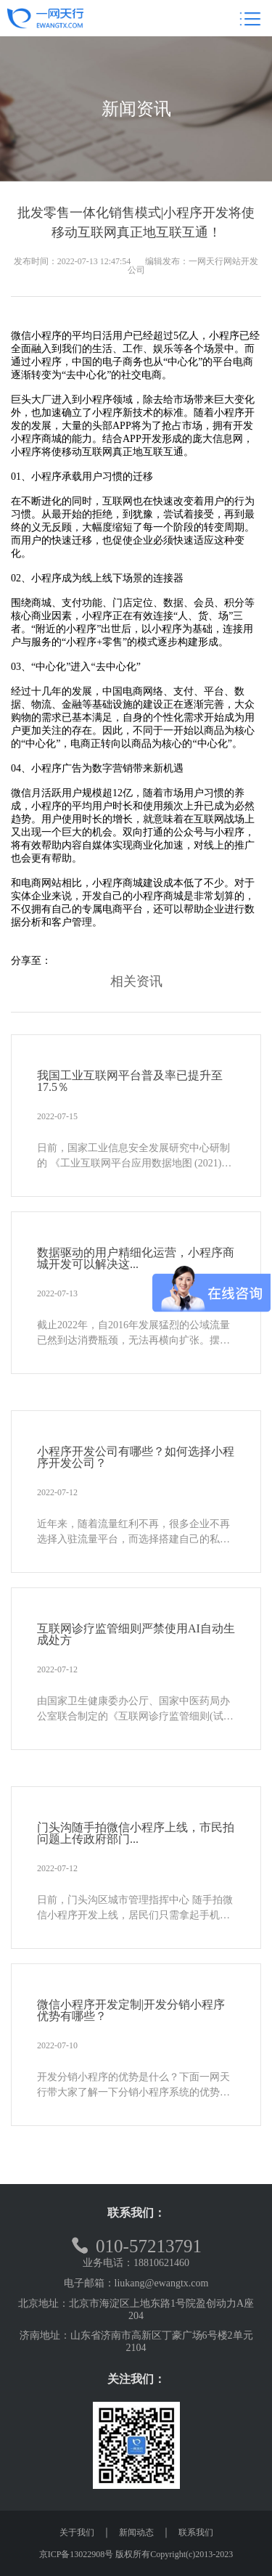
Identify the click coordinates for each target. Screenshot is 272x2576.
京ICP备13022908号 (76, 2554)
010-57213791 (136, 2246)
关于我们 (76, 2532)
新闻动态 (136, 2532)
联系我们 (195, 2532)
